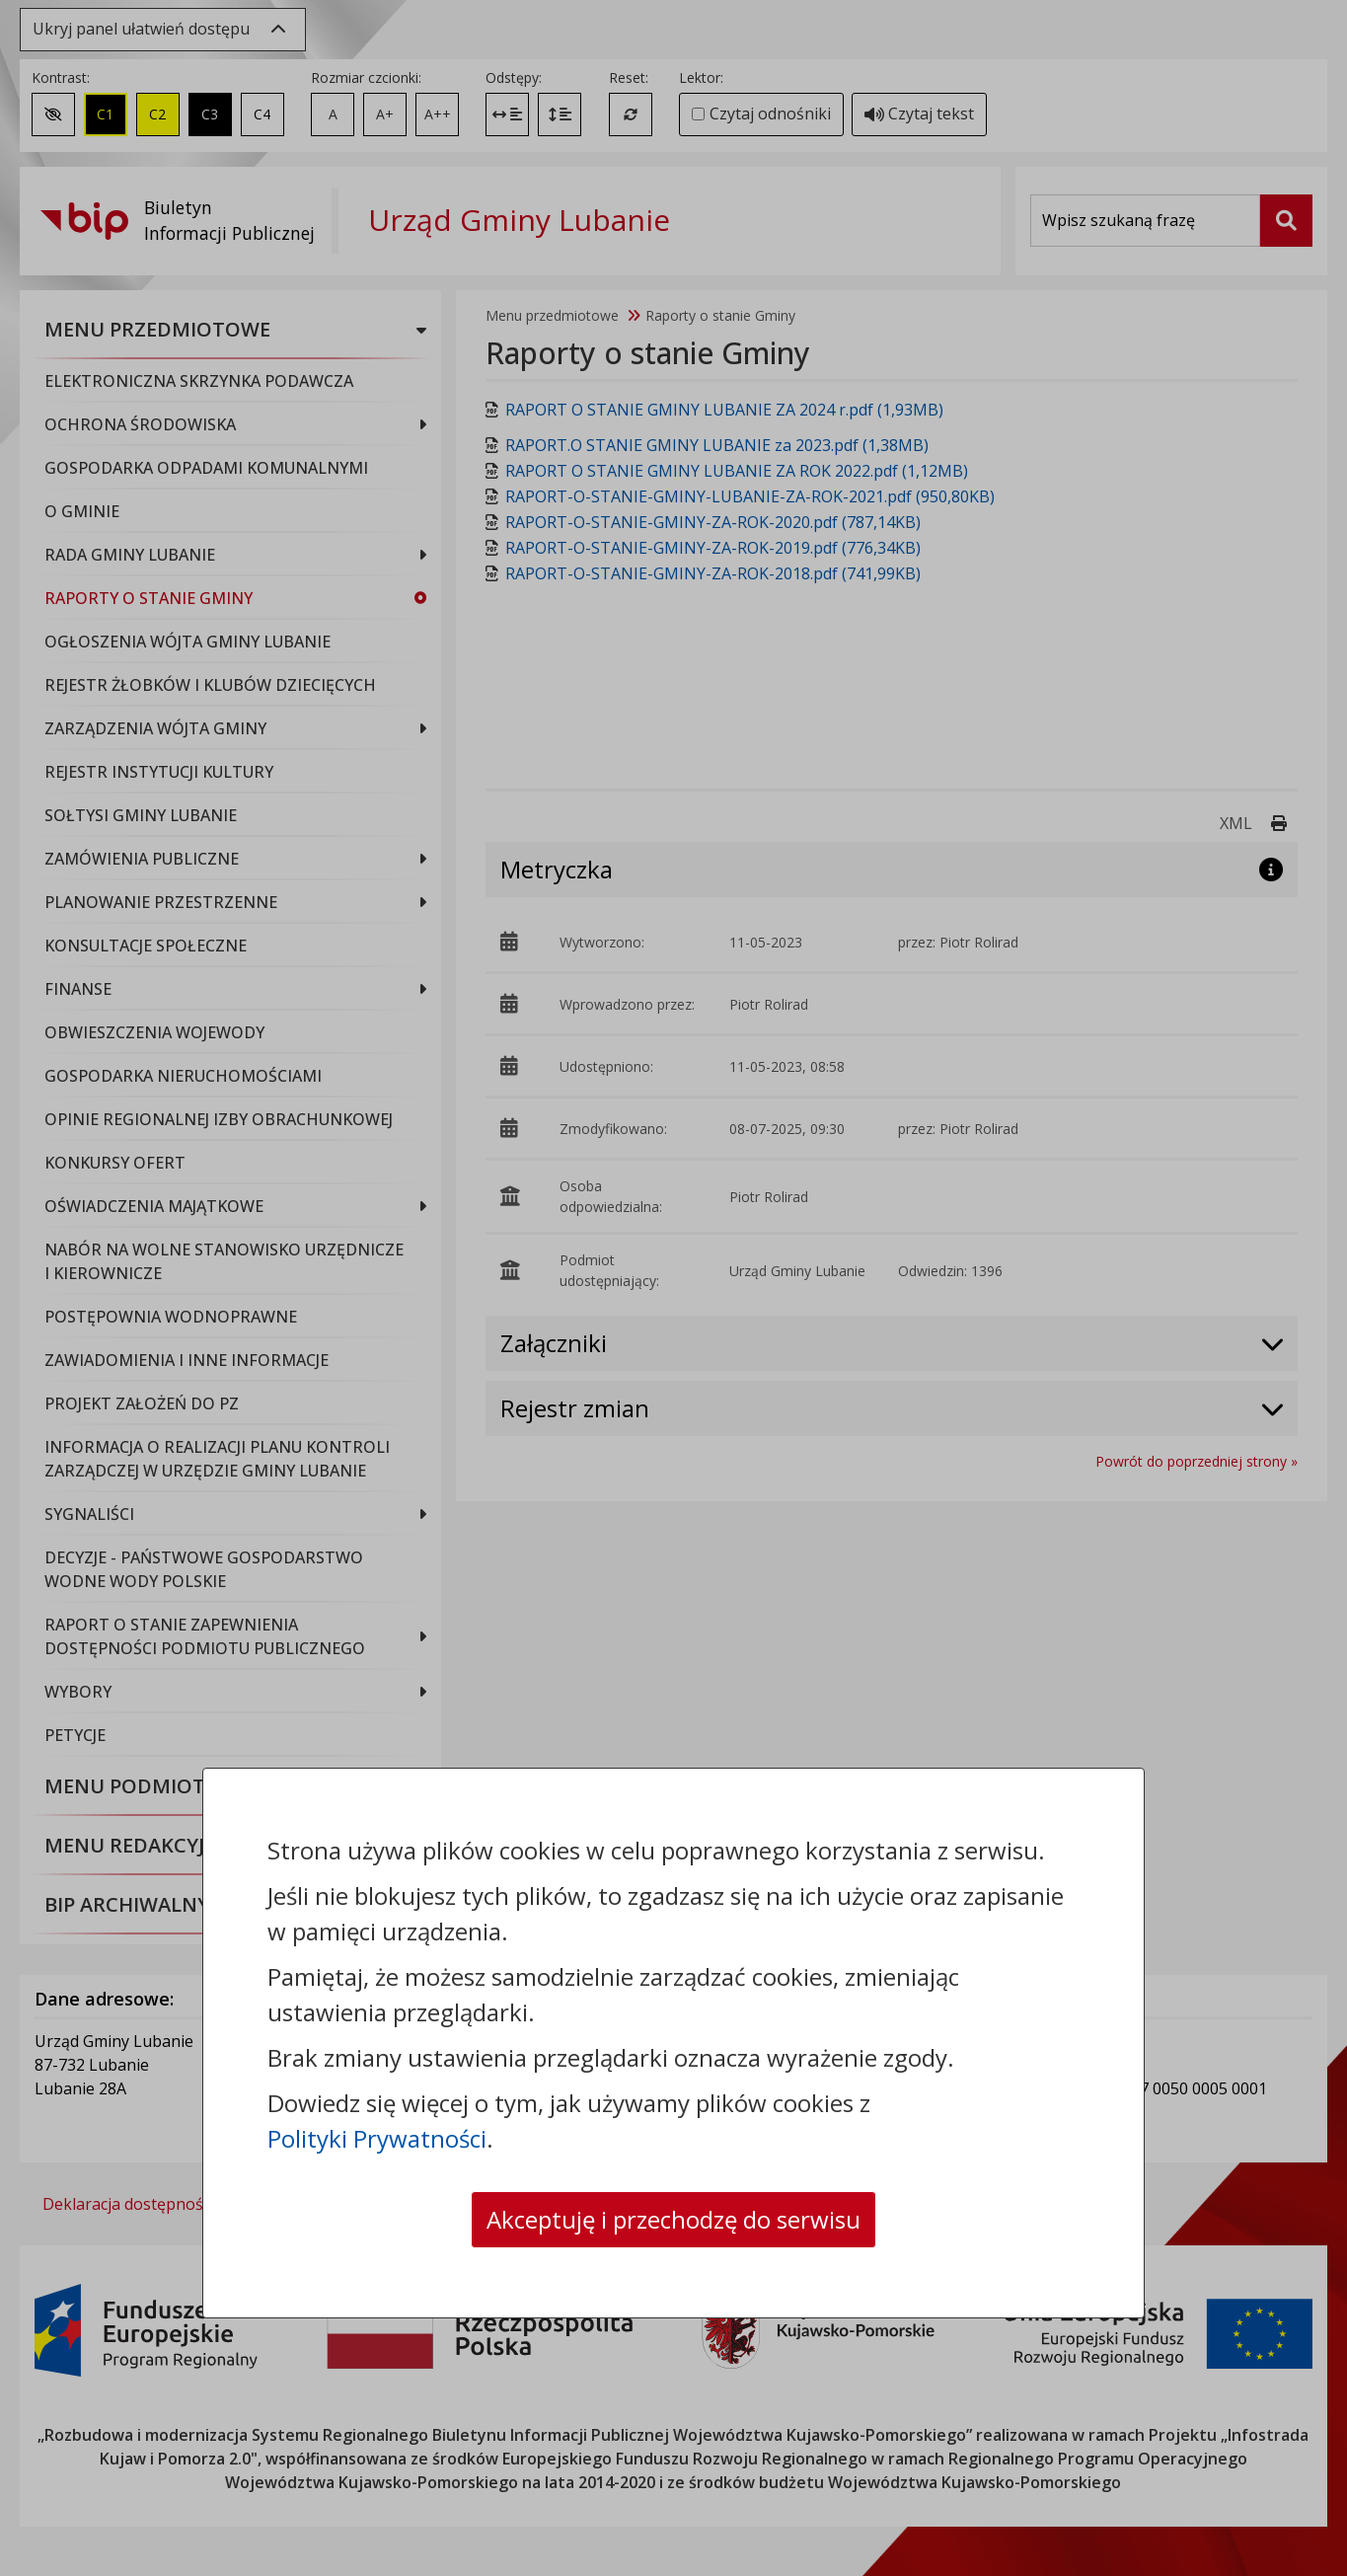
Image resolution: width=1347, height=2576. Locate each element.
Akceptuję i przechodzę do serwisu (673, 2219)
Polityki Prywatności (376, 2138)
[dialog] (673, 1288)
